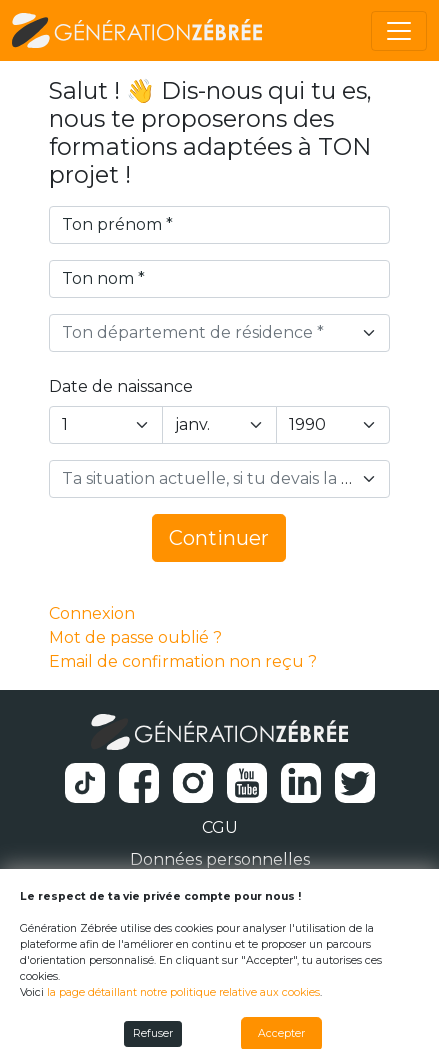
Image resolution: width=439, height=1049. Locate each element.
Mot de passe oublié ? (135, 637)
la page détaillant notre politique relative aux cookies (183, 992)
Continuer (219, 538)
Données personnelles (220, 859)
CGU (220, 827)
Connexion (92, 613)
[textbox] (208, 333)
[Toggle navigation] (399, 31)
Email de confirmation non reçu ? (183, 661)
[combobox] (220, 333)
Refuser (153, 1033)
